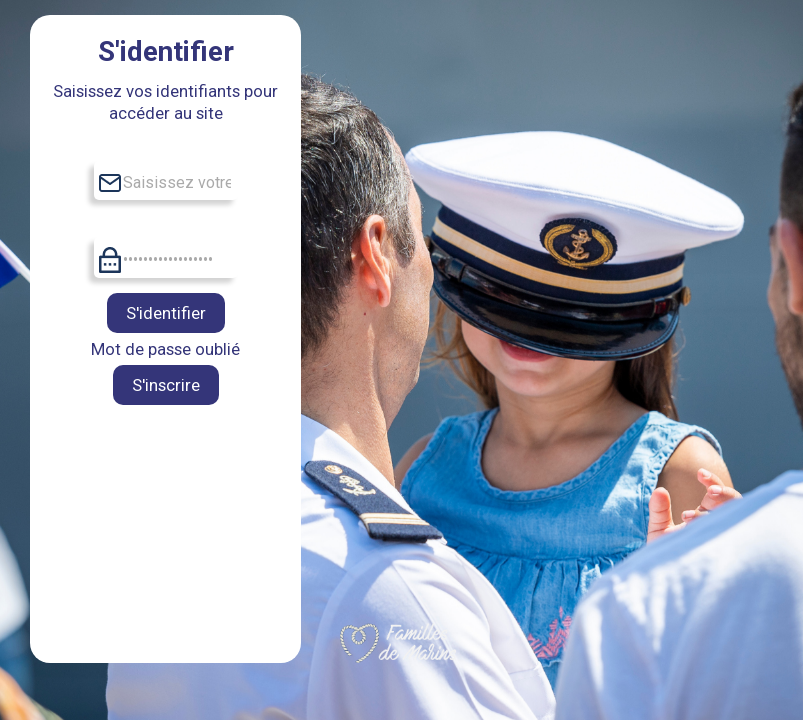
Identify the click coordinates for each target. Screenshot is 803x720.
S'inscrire (166, 385)
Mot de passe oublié (165, 349)
